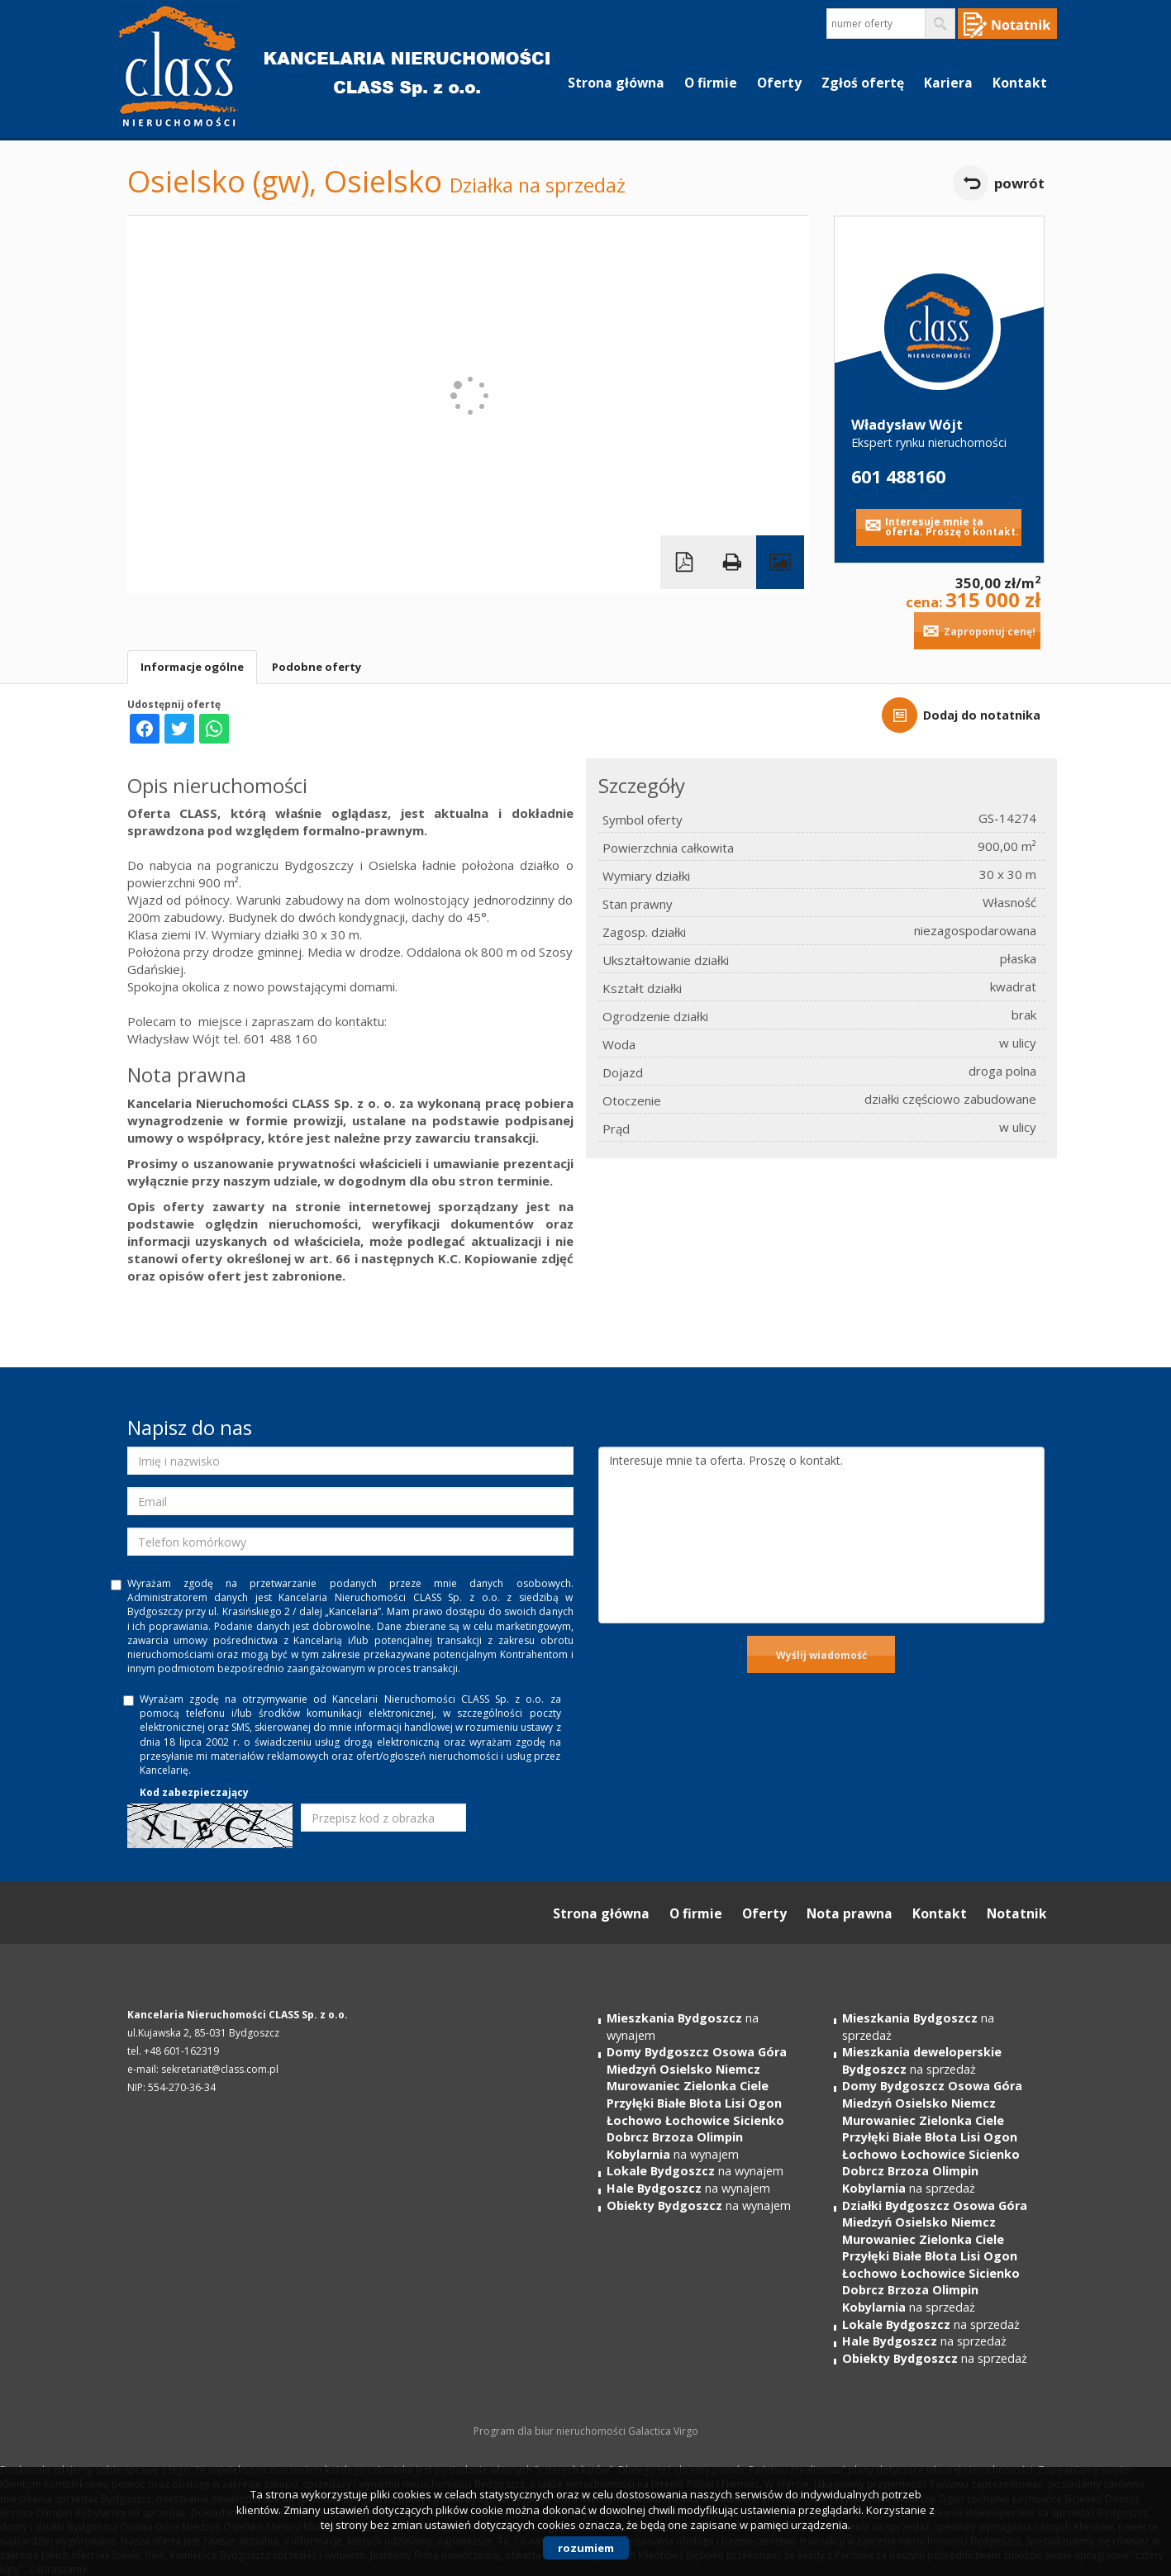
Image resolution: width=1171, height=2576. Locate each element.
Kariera (948, 83)
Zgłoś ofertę (862, 83)
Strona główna (616, 83)
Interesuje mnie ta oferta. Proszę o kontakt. (952, 527)
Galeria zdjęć (780, 562)
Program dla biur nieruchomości (551, 2431)
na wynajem (697, 2102)
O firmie (710, 83)
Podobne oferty (317, 666)
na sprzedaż (922, 2060)
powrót (1019, 182)
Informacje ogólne (192, 666)
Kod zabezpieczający (194, 1792)
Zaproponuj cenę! (989, 632)
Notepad (1007, 23)
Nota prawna (850, 1913)
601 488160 (898, 476)
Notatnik (1017, 1913)
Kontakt (1019, 83)
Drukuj (732, 562)
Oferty (779, 83)
